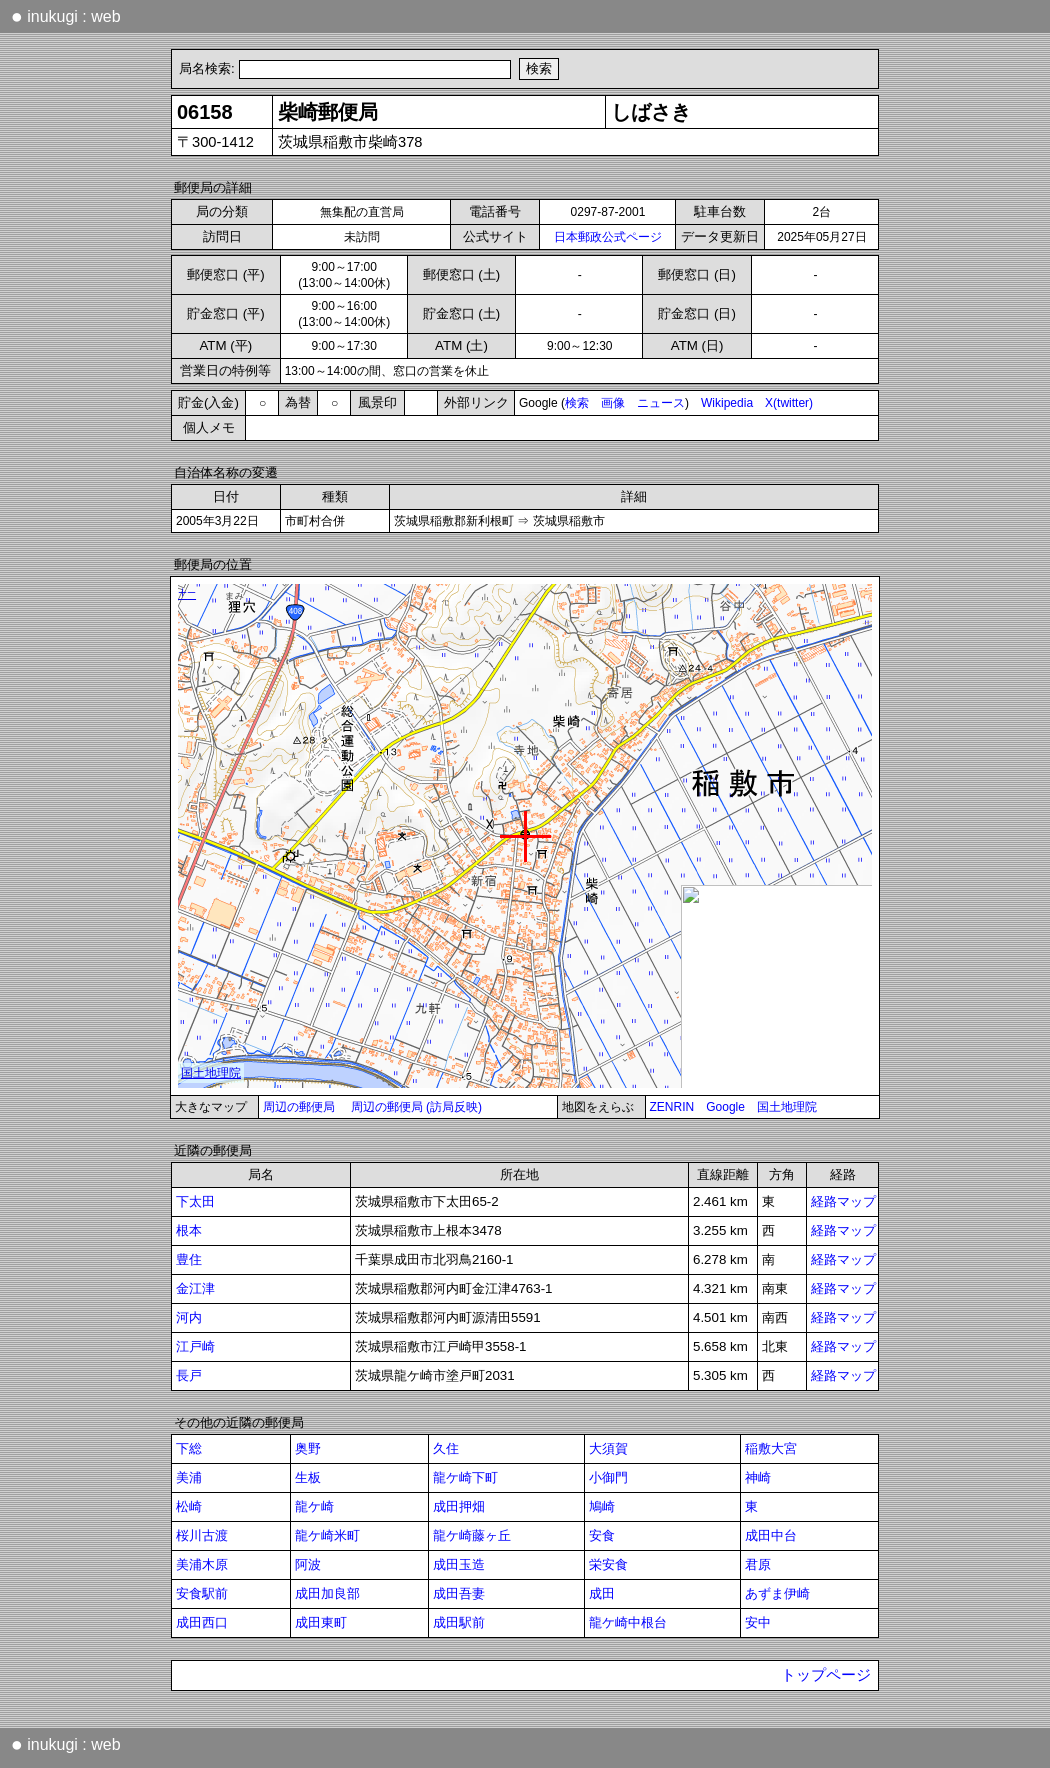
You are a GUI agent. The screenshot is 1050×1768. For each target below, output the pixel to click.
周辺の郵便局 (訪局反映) (416, 1107)
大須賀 (608, 1448)
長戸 (189, 1375)
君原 (758, 1564)
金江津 (195, 1288)
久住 (446, 1448)
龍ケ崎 (314, 1506)
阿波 (308, 1564)
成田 (602, 1593)
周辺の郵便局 (299, 1107)
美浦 (189, 1477)
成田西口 (202, 1622)
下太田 (195, 1201)
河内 (189, 1317)
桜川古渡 (202, 1535)
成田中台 (771, 1535)
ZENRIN (672, 1107)
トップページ (826, 1675)
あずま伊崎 (777, 1593)
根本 (189, 1230)
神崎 (758, 1477)
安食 (602, 1535)
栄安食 (608, 1564)
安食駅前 (202, 1593)
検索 (577, 403)
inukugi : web (66, 16)
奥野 (308, 1448)
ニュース (661, 403)
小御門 (608, 1477)
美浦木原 (202, 1564)
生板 (308, 1477)
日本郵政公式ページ (608, 237)
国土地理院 (787, 1107)
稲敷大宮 (771, 1448)
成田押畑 (459, 1506)
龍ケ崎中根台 (628, 1622)
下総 (189, 1448)
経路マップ (843, 1201)
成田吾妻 (459, 1593)
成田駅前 (459, 1622)
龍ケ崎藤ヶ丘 (472, 1535)
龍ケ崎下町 (465, 1477)
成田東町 (321, 1622)
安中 (758, 1622)
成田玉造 (459, 1564)
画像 (613, 403)
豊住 (189, 1259)
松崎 (189, 1506)
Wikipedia (727, 403)
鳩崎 (602, 1506)
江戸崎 (195, 1346)
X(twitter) (789, 403)
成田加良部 (327, 1593)
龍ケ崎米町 (327, 1535)
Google (725, 1107)
